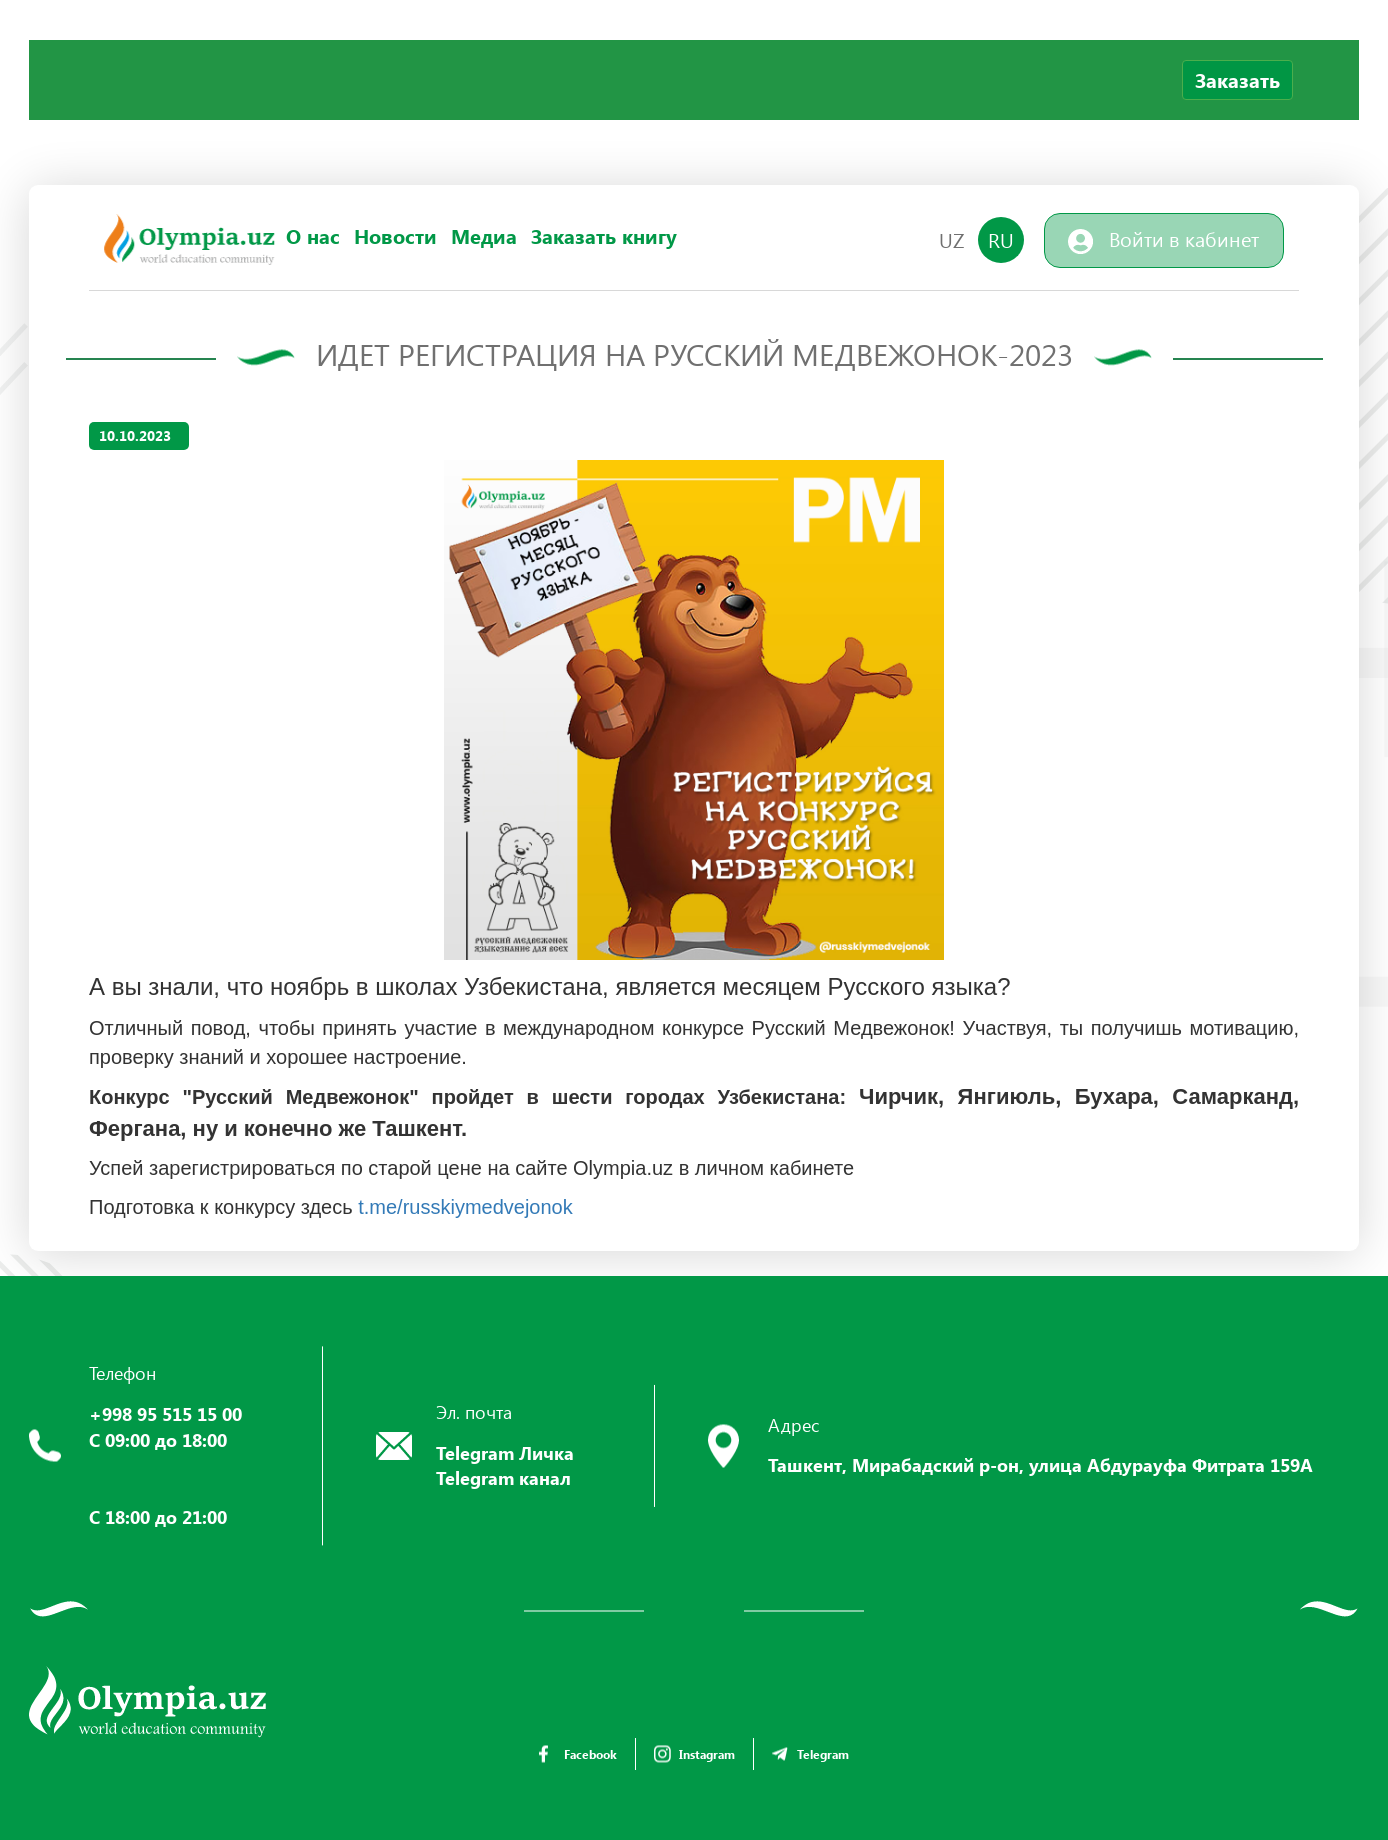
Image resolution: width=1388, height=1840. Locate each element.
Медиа (484, 236)
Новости (395, 236)
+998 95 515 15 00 (165, 1414)
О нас (313, 236)
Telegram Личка (505, 1453)
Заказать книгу (604, 236)
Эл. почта (474, 1412)
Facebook (578, 1754)
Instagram (694, 1754)
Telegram (810, 1754)
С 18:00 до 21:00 (158, 1517)
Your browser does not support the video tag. (179, 115)
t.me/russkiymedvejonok (465, 1207)
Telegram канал (503, 1478)
